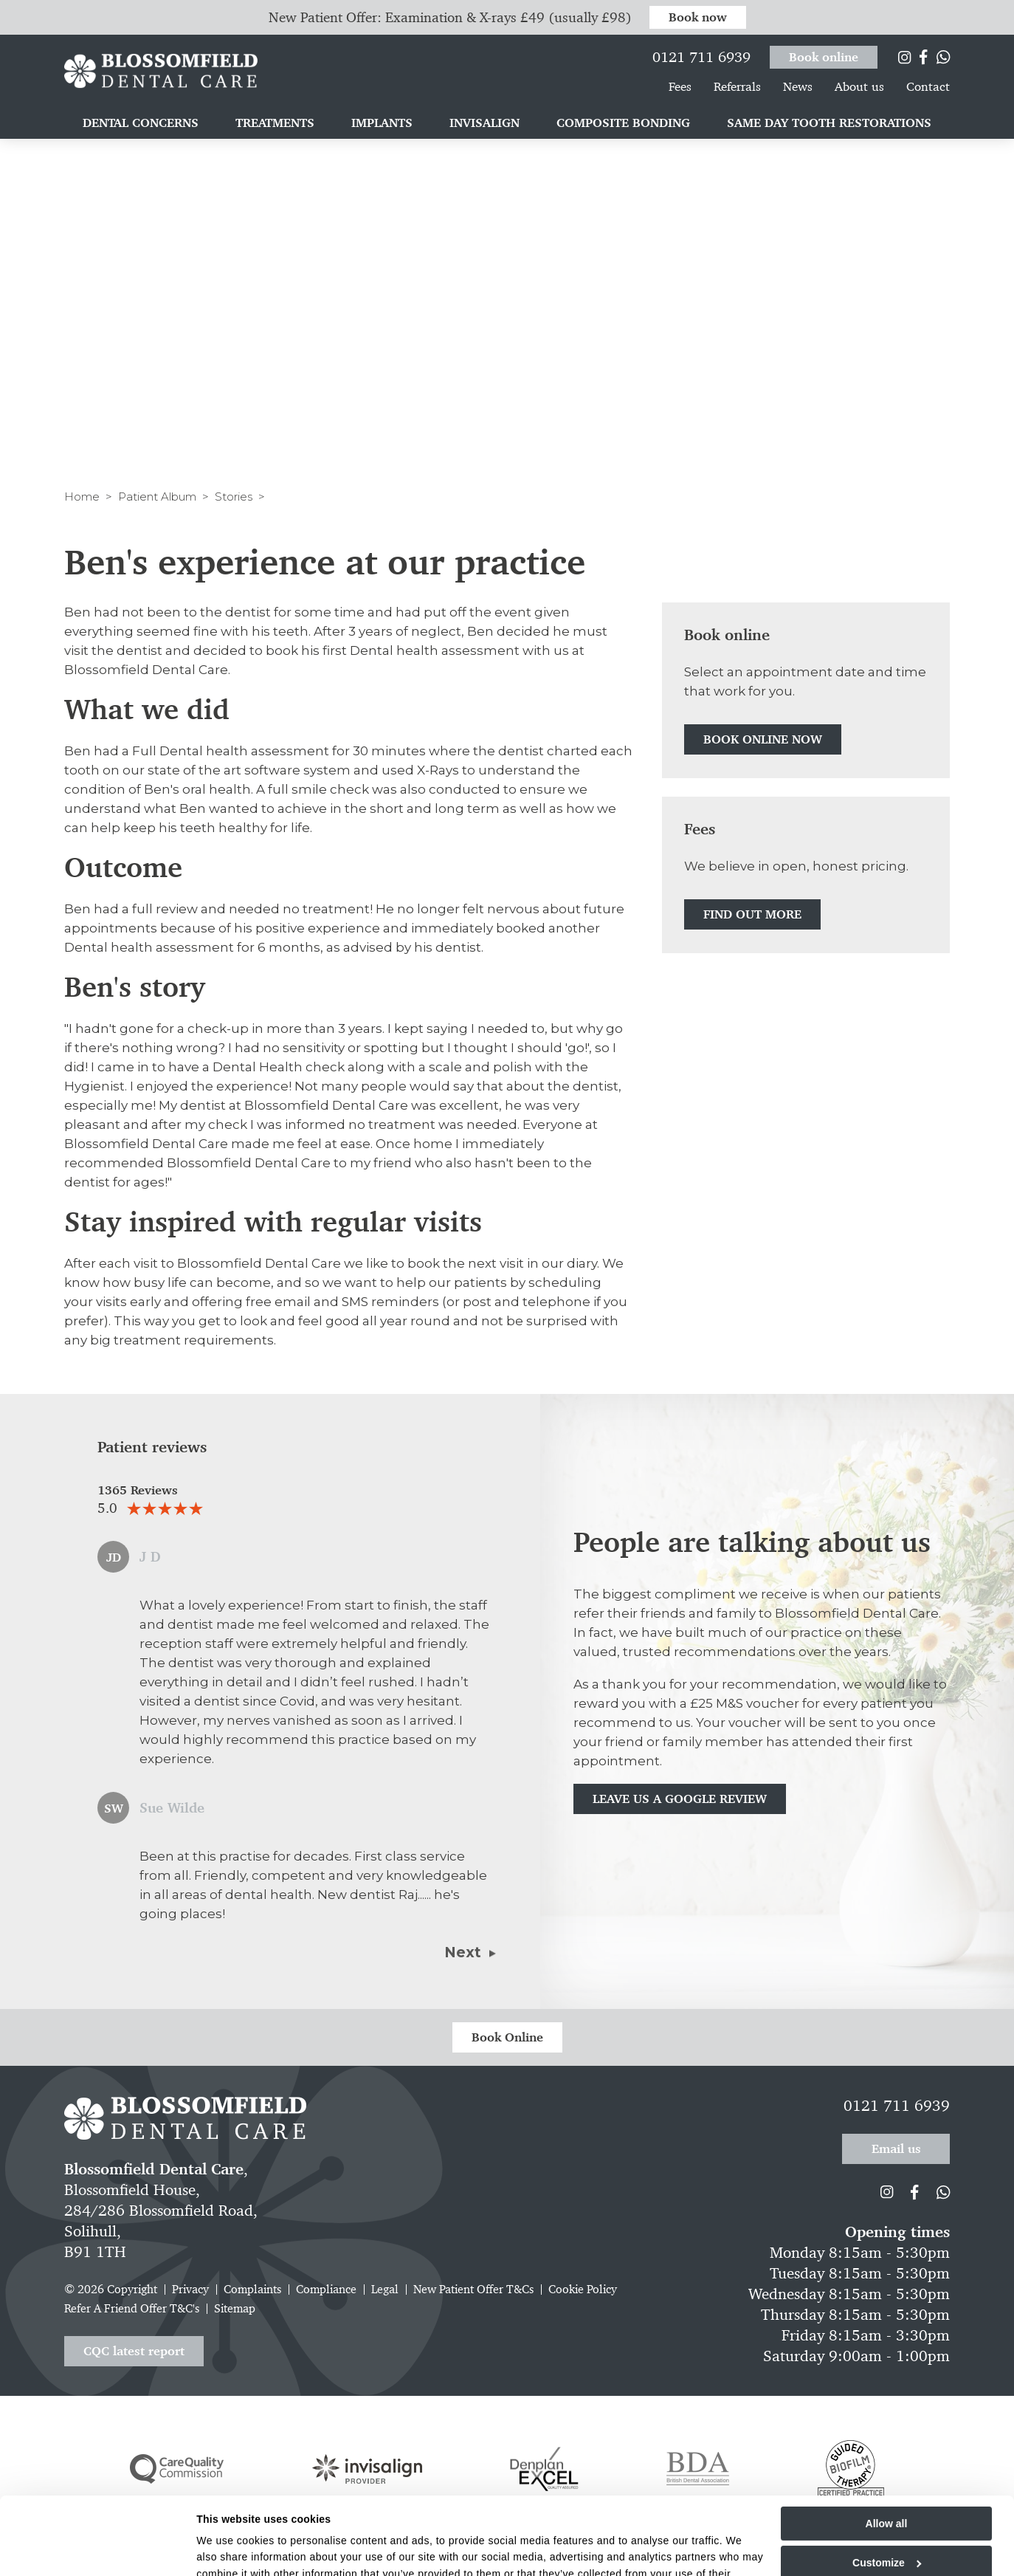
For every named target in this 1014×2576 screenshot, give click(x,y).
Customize (886, 2500)
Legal (385, 2289)
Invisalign (484, 124)
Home (82, 497)
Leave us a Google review (680, 1798)
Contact (928, 88)
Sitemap (234, 2308)
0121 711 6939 (701, 55)
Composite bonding (623, 124)
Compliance (326, 2289)
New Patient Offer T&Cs (473, 2289)
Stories (233, 497)
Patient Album (157, 497)
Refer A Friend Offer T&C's (131, 2308)
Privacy (190, 2289)
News (798, 88)
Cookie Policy (582, 2289)
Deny (886, 2539)
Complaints (252, 2289)
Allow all (887, 2461)
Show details (228, 2554)
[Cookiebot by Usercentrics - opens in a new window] (100, 2554)
